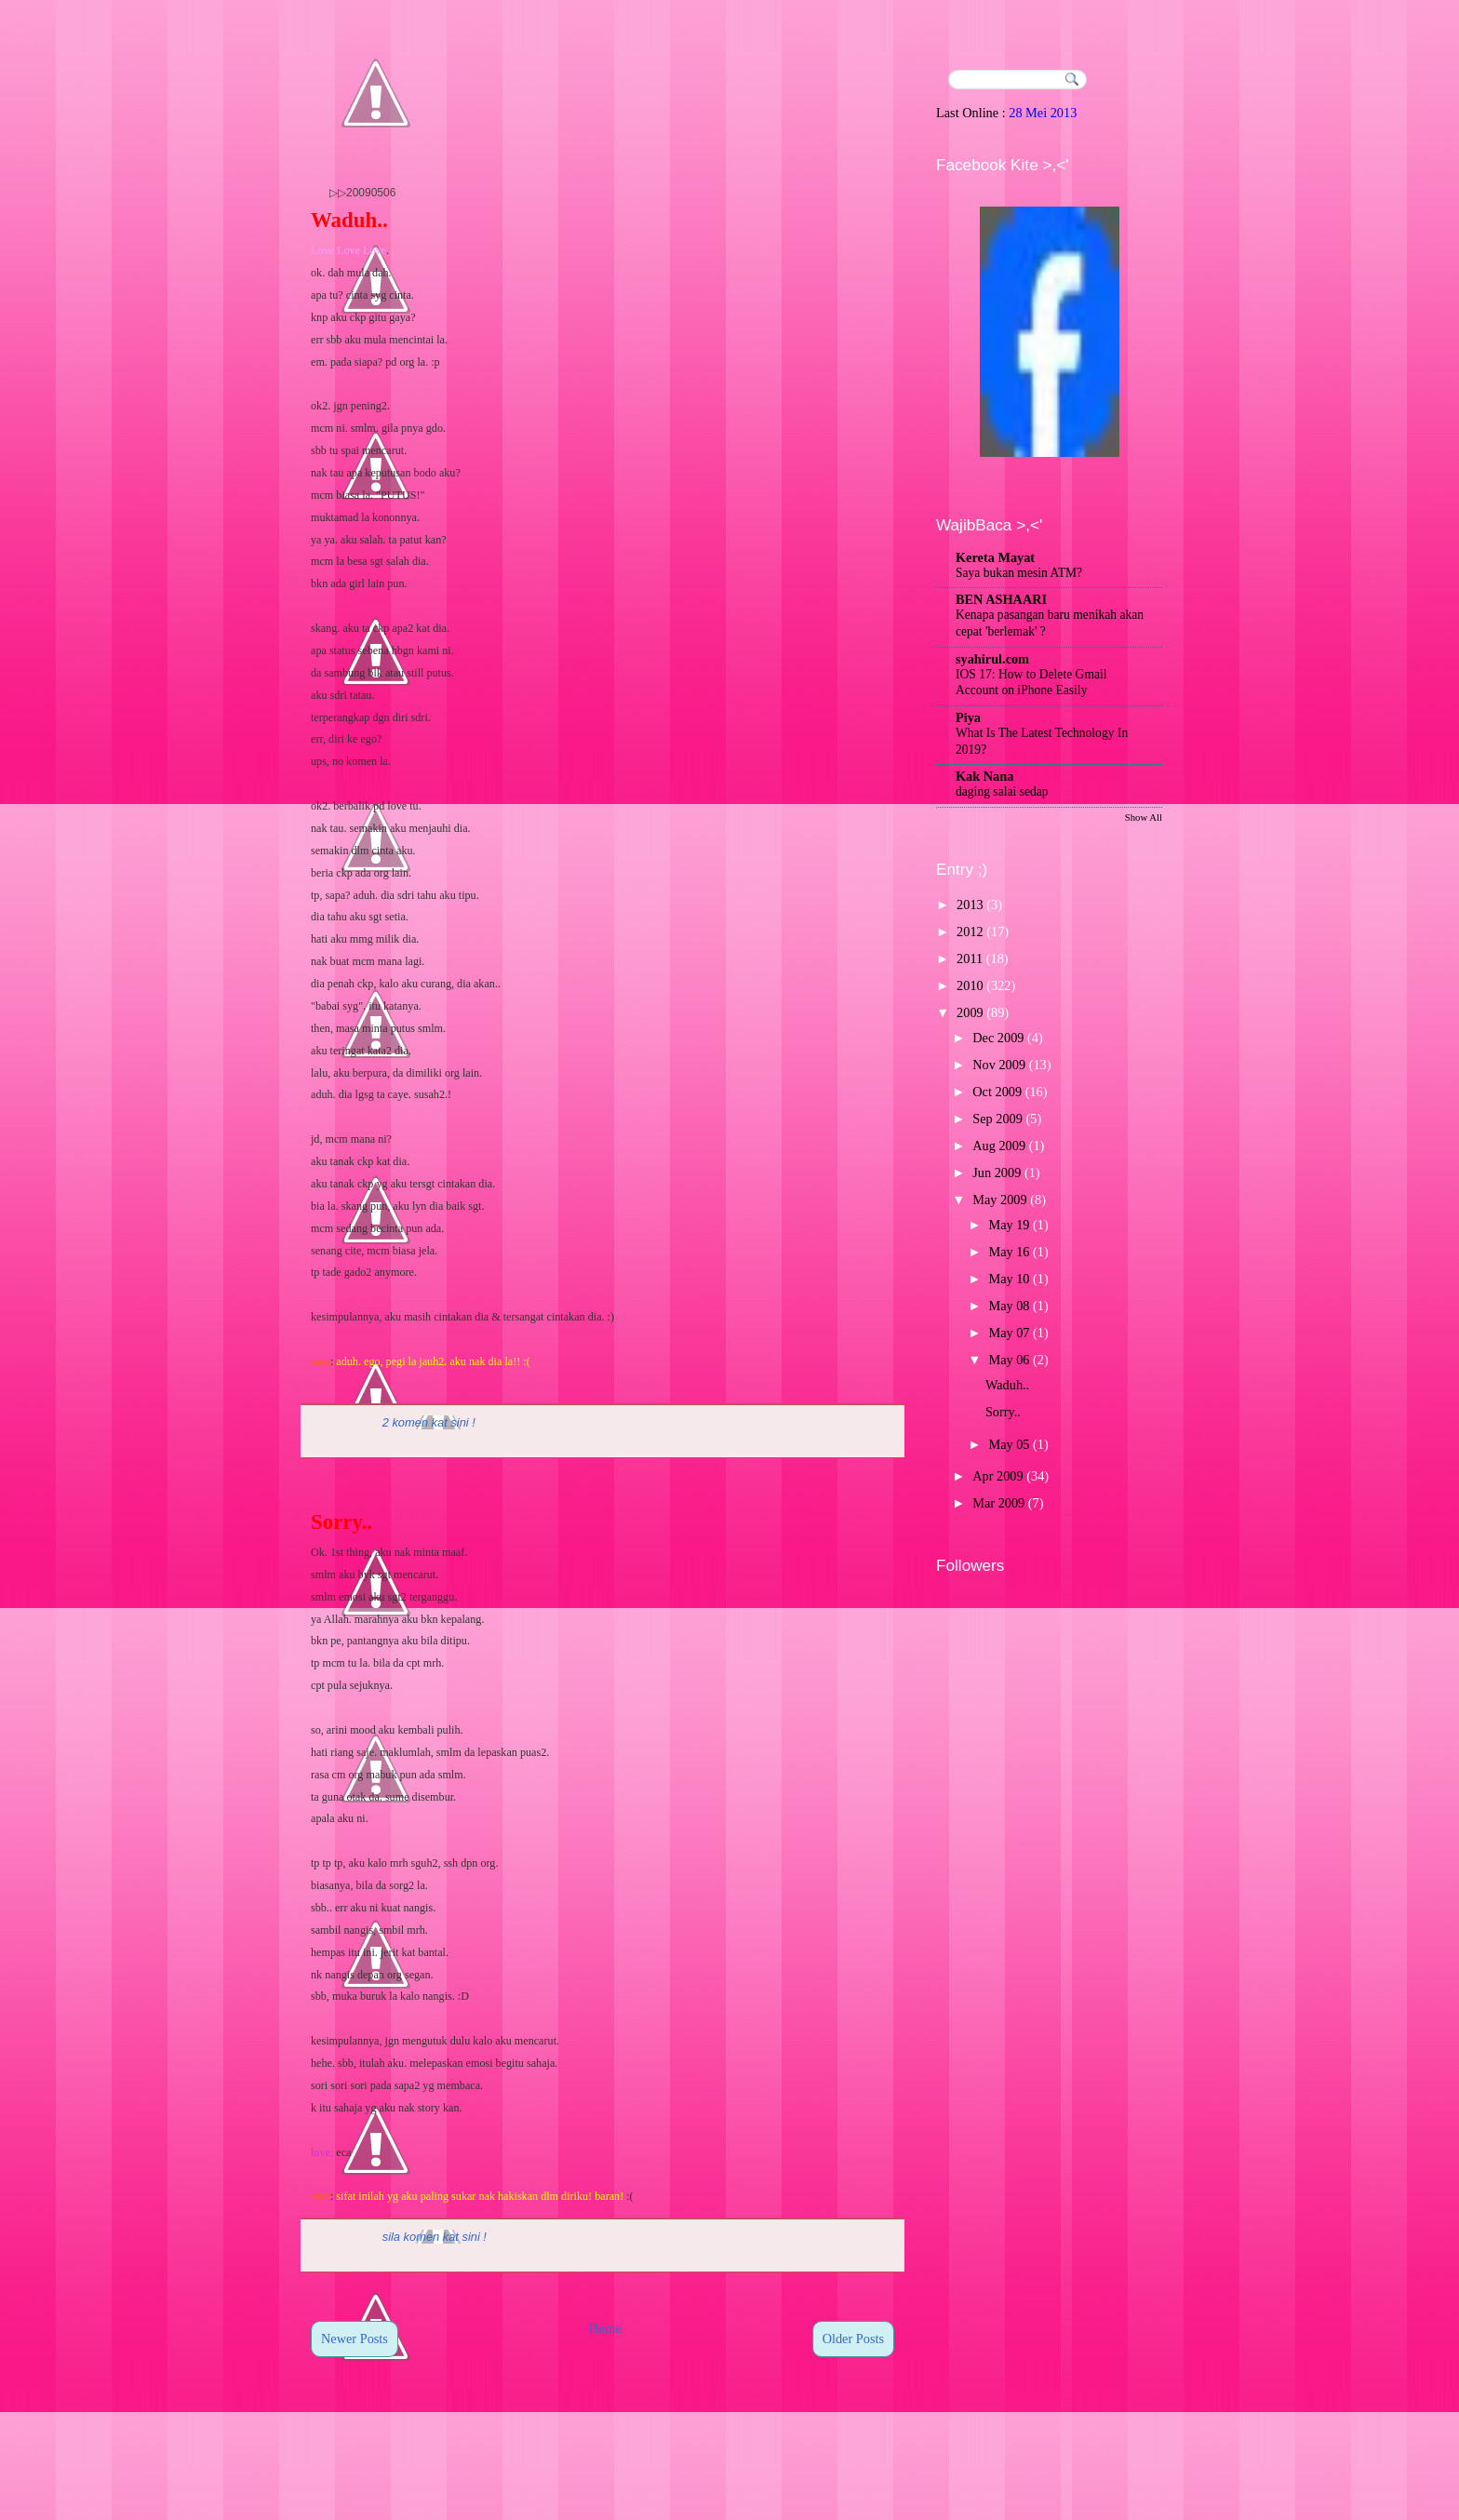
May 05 (1008, 1444)
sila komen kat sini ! (434, 2237)
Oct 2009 (997, 1091)
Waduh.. (349, 220)
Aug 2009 (998, 1145)
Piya (968, 717)
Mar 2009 (998, 1502)
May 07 (1008, 1332)
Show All (1143, 817)
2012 (970, 931)
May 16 (1008, 1251)
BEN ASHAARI (1001, 599)
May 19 (1008, 1224)
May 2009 (999, 1199)
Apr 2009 (997, 1475)
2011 (970, 958)
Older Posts (853, 2338)
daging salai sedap (1002, 791)
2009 (970, 1012)
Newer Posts (354, 2338)
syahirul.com (992, 658)
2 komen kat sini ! (428, 1422)
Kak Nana (984, 776)
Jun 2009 (996, 1172)
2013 (970, 904)
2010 (970, 985)
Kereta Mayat (995, 557)
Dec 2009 (998, 1037)
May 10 (1008, 1278)
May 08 (1008, 1305)
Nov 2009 (998, 1064)
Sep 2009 (997, 1118)
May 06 (1008, 1359)
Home (605, 2328)
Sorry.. (341, 1522)
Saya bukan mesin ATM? (1019, 573)
